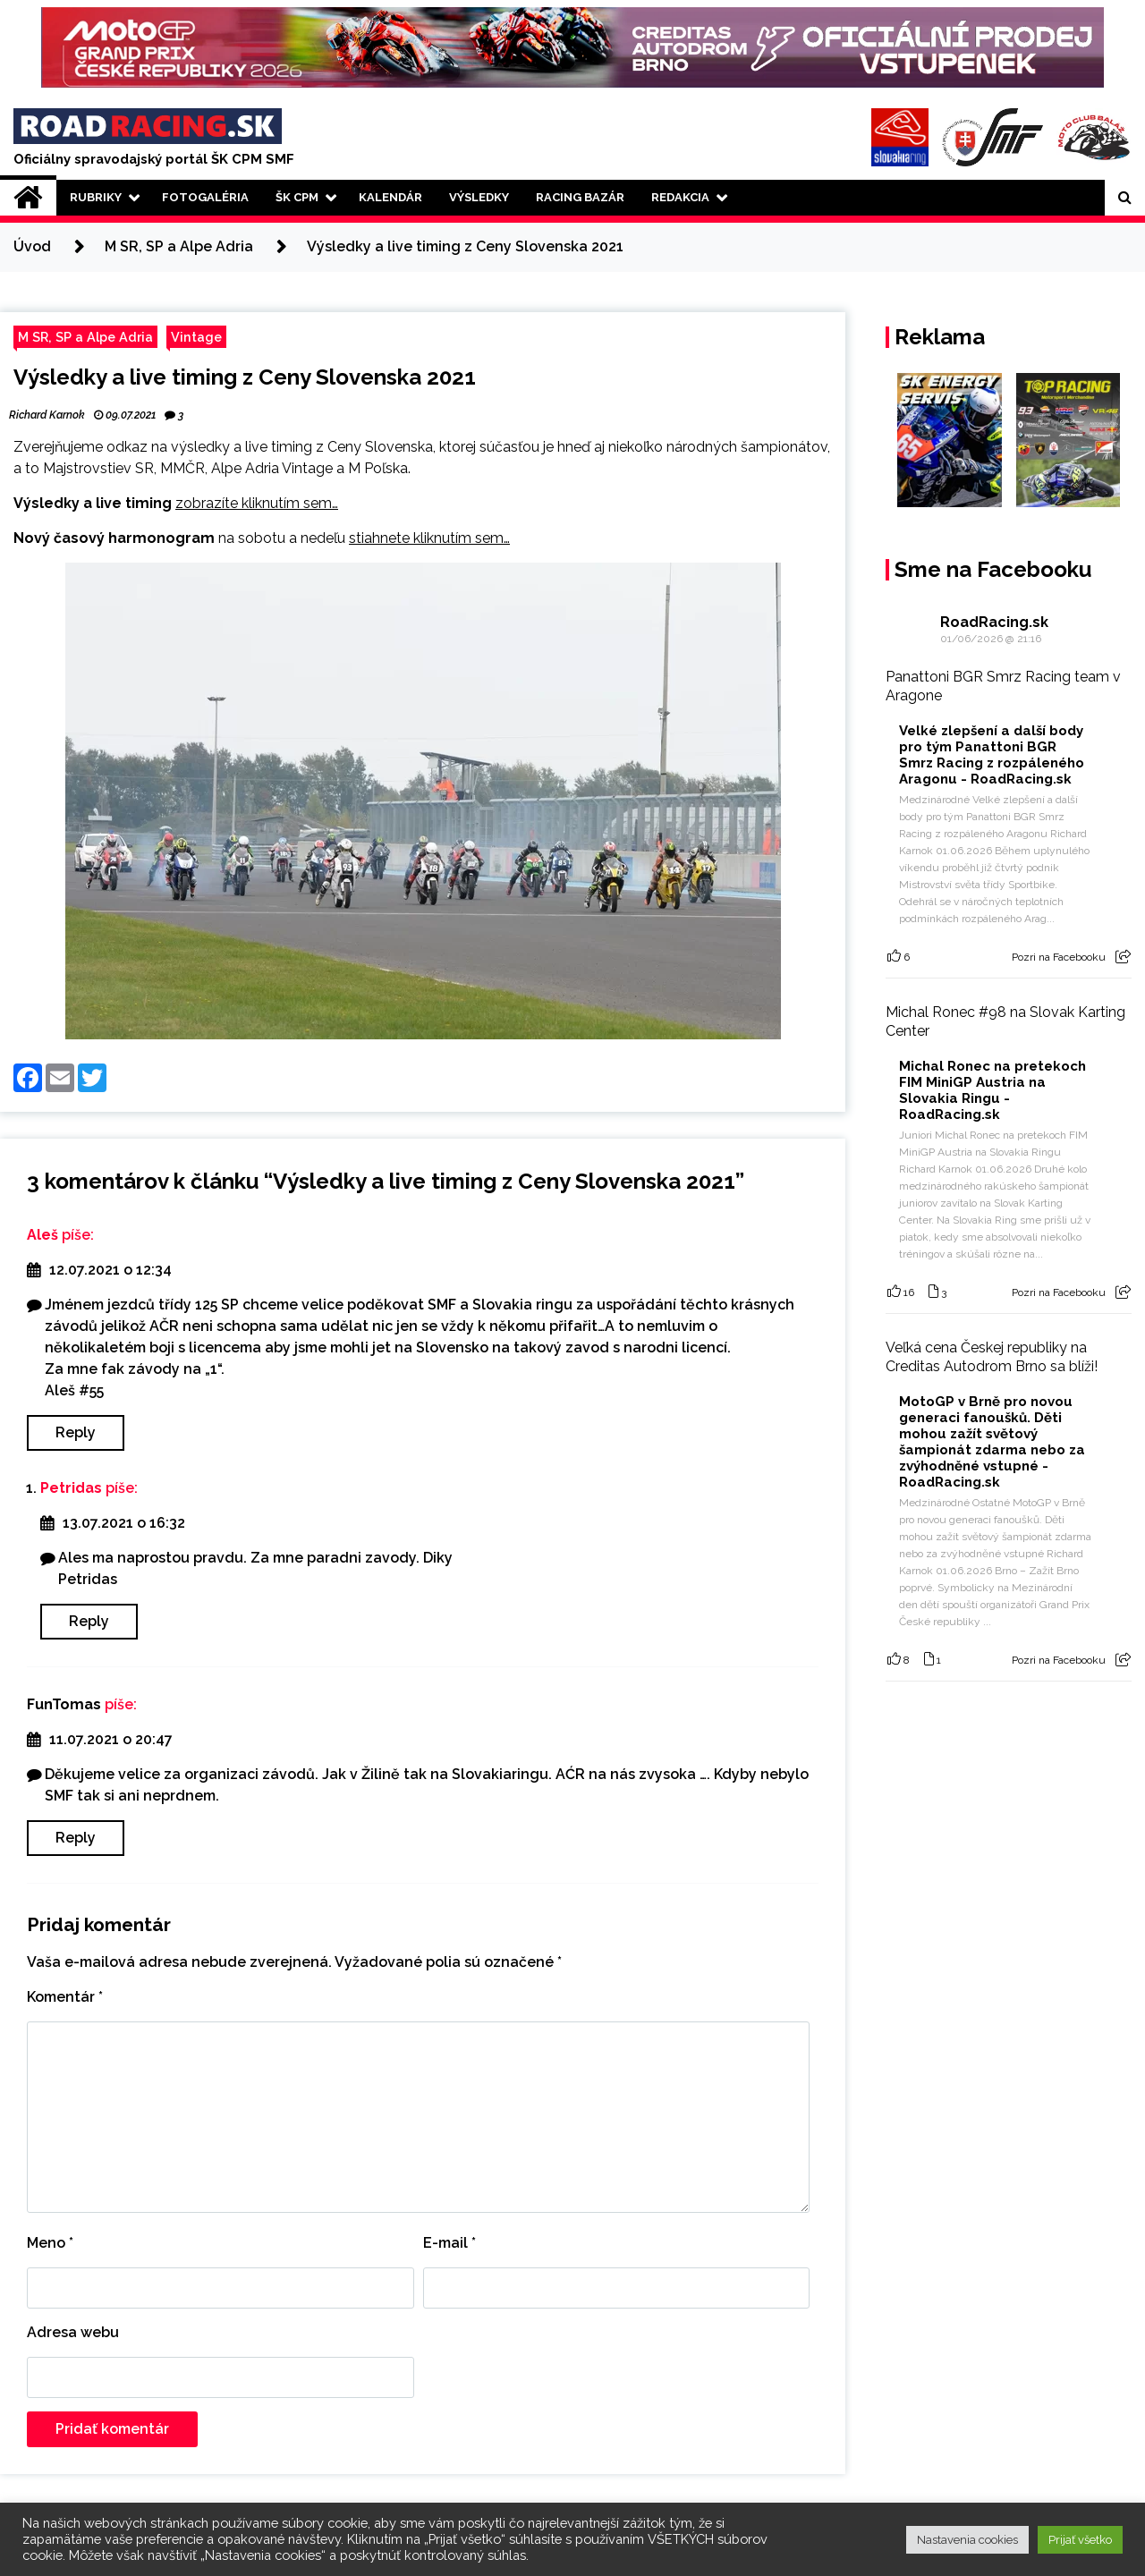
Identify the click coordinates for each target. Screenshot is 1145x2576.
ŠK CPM (297, 197)
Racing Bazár (580, 197)
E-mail (449, 2242)
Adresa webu (73, 2332)
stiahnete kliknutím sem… (429, 538)
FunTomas (64, 1704)
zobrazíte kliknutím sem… (256, 503)
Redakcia (680, 197)
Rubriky (96, 197)
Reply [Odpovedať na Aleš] (75, 1432)
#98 (992, 1012)
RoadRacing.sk (994, 622)
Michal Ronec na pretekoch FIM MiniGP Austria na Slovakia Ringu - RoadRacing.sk (992, 1090)
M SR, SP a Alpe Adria (85, 336)
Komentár (65, 1996)
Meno (50, 2242)
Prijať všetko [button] (1080, 2539)
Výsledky (479, 197)
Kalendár (390, 197)
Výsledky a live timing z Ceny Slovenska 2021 (244, 377)
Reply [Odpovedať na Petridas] (89, 1621)
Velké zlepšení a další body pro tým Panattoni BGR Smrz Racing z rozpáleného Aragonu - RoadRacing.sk (991, 755)
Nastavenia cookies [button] (967, 2539)
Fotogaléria (205, 197)
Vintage (196, 336)
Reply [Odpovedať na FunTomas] (75, 1837)
